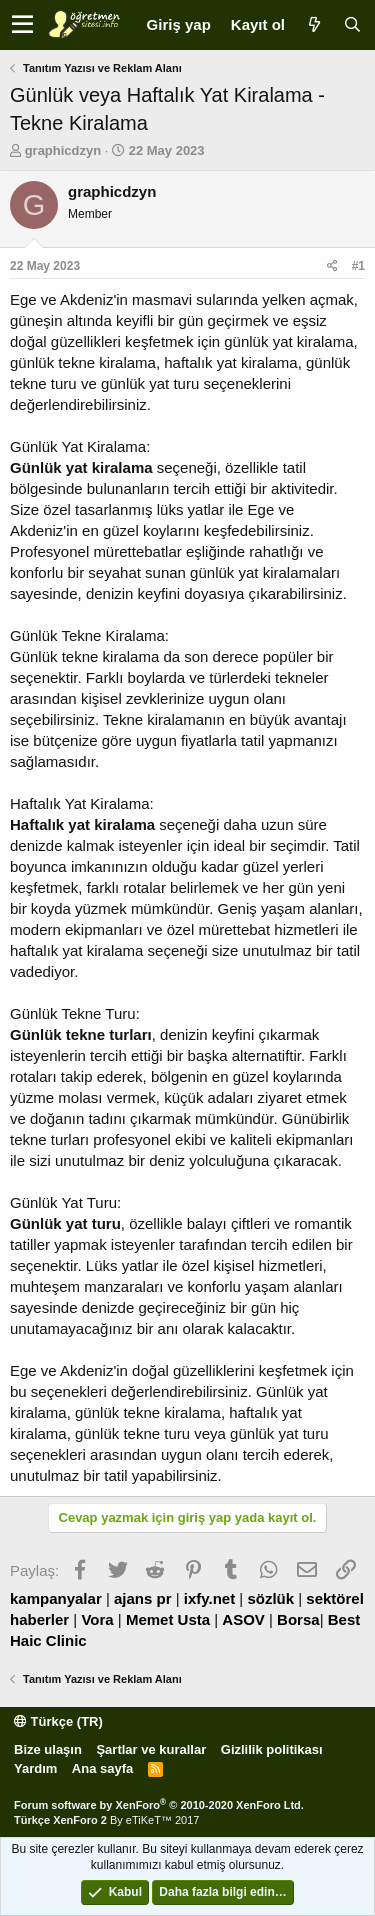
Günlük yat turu (65, 1223)
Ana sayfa (102, 1768)
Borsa (298, 1619)
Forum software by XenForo (159, 1805)
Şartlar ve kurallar (151, 1749)
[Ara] (352, 24)
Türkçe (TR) (58, 1721)
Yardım (35, 1768)
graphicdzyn (63, 150)
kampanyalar (56, 1598)
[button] (22, 25)
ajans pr (143, 1598)
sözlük (270, 1598)
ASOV (243, 1619)
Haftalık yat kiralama (82, 824)
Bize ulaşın (48, 1749)
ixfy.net (209, 1598)
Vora (97, 1619)
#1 (358, 266)
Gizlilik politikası (272, 1749)
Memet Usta (168, 1619)
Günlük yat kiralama (81, 467)
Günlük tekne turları (81, 1034)
